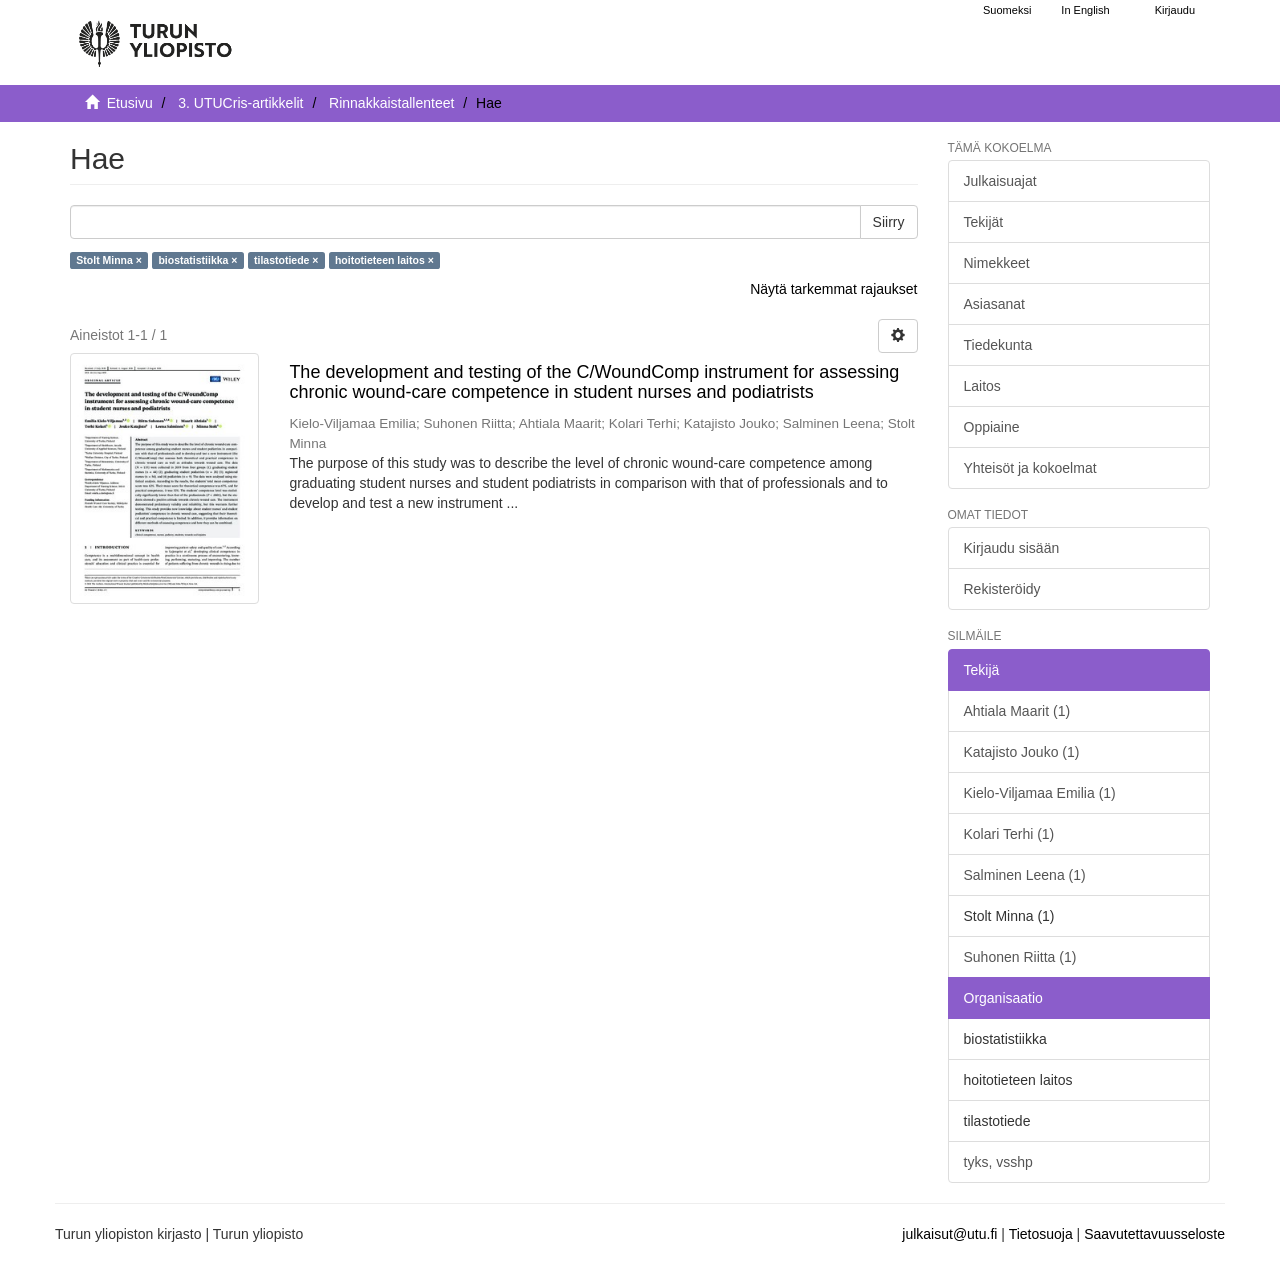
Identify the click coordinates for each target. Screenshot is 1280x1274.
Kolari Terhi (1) (1009, 834)
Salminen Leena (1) (1025, 875)
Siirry (889, 222)
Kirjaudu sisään (1012, 548)
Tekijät (984, 222)
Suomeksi (1007, 10)
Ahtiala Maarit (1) (1017, 711)
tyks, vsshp (998, 1162)
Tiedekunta (998, 345)
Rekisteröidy (1002, 589)
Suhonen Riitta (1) (1020, 957)
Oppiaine (992, 427)
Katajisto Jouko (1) (1022, 752)
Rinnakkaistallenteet (391, 103)
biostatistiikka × (197, 260)
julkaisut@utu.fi (949, 1234)
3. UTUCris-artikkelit (240, 103)
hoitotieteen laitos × (384, 260)
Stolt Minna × (109, 260)
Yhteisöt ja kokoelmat (1030, 468)
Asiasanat (994, 304)
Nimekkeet (997, 263)
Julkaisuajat (1000, 181)
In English (1085, 10)
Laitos (982, 386)
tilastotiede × (286, 260)
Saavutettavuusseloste (1154, 1234)
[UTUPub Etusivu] (155, 35)
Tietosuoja (1041, 1234)
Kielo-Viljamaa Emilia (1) (1040, 793)
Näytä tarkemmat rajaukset (833, 289)
